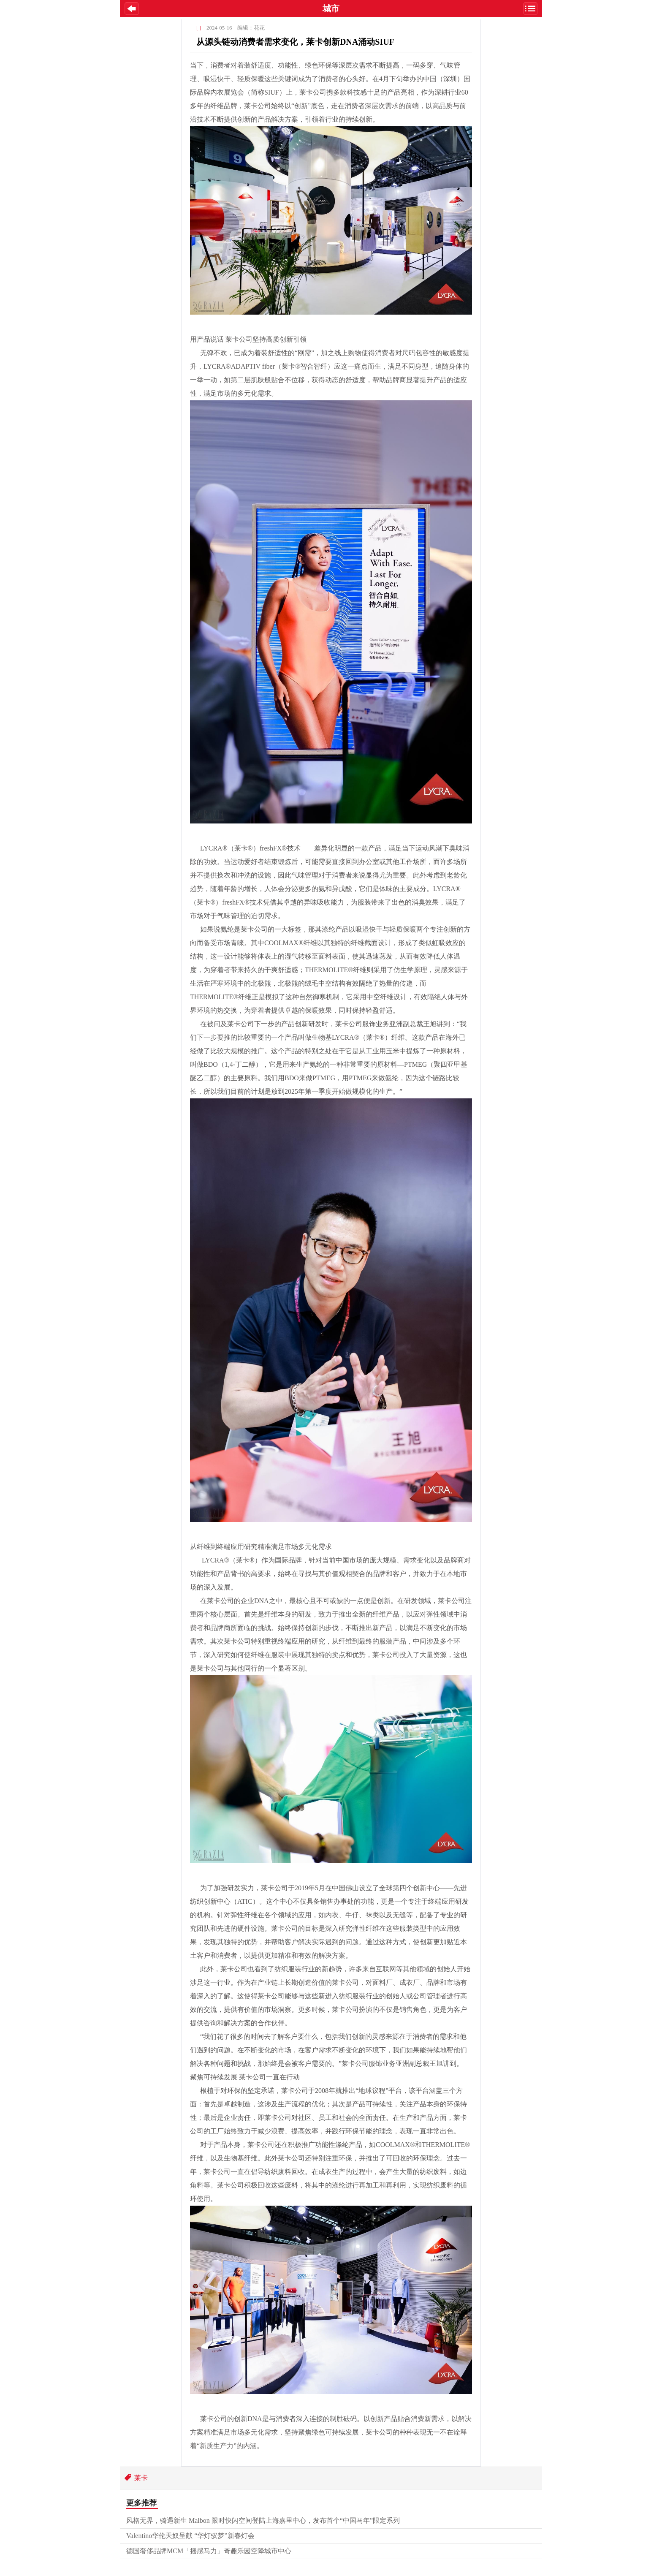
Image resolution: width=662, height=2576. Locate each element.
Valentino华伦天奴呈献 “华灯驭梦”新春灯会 (190, 2535)
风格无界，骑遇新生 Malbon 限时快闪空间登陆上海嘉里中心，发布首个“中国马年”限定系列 (263, 2520)
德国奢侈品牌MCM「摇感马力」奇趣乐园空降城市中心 (208, 2550)
